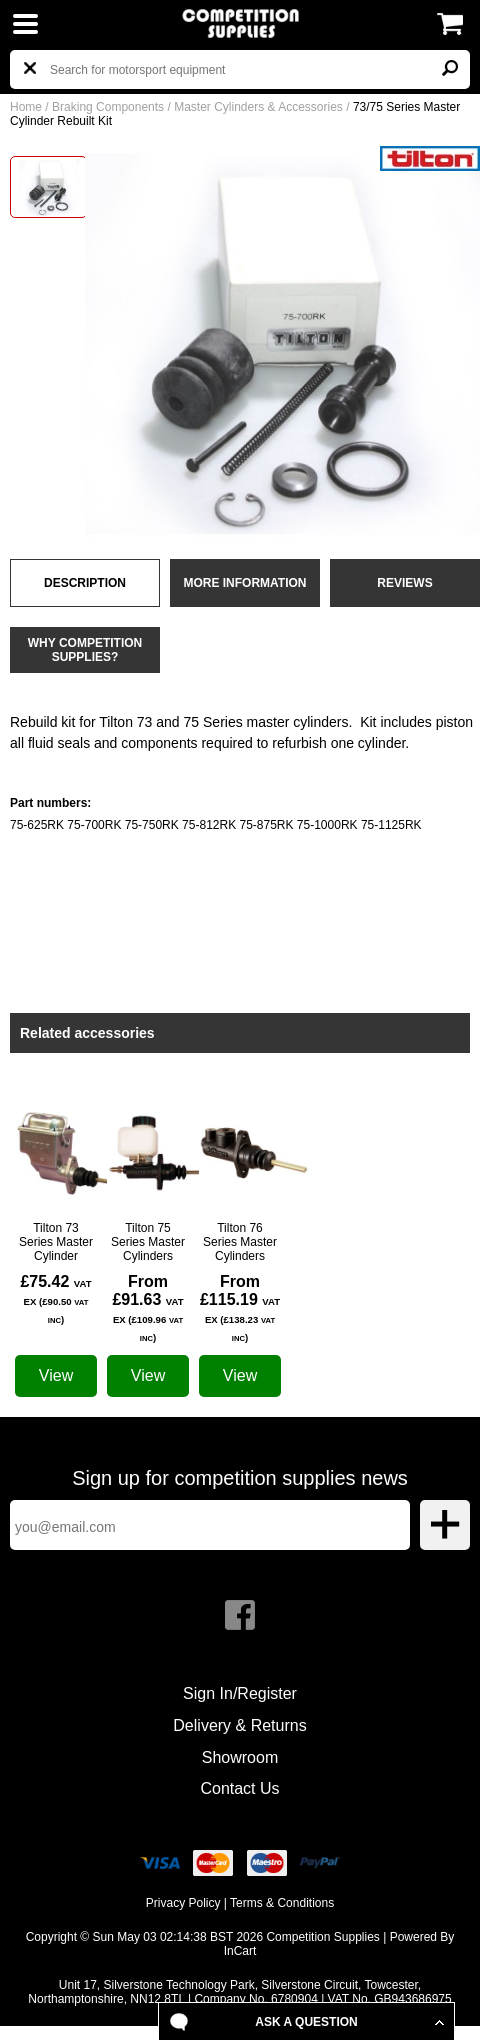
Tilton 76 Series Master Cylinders (240, 1242)
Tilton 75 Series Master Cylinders (148, 1242)
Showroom (240, 1757)
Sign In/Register (240, 1693)
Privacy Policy (183, 1903)
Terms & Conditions (282, 1903)
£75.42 (55, 1299)
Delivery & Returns (239, 1725)
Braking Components (108, 107)
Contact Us (239, 1788)
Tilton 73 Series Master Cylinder (56, 1242)
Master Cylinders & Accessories (258, 107)
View (56, 1375)
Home (26, 107)
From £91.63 (147, 1308)
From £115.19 (240, 1308)
